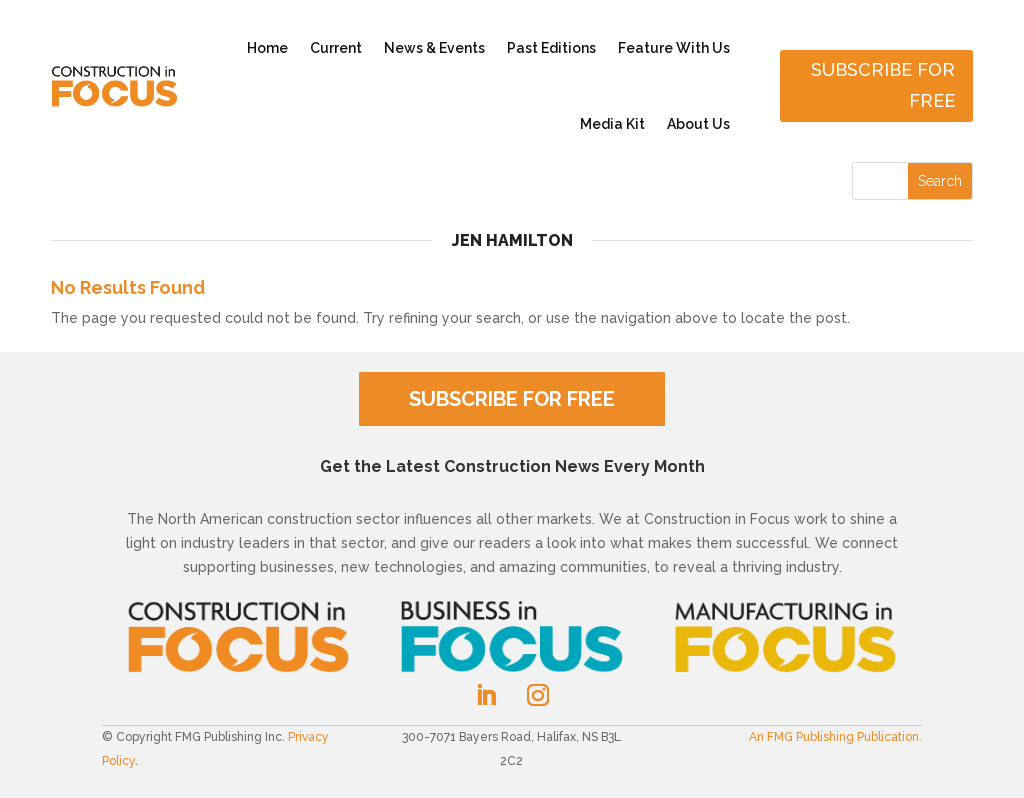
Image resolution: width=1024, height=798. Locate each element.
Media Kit (612, 124)
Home (267, 48)
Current (336, 48)
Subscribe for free (883, 85)
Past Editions (551, 48)
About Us (698, 124)
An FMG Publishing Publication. (835, 737)
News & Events (434, 48)
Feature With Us (674, 48)
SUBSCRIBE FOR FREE (512, 399)
